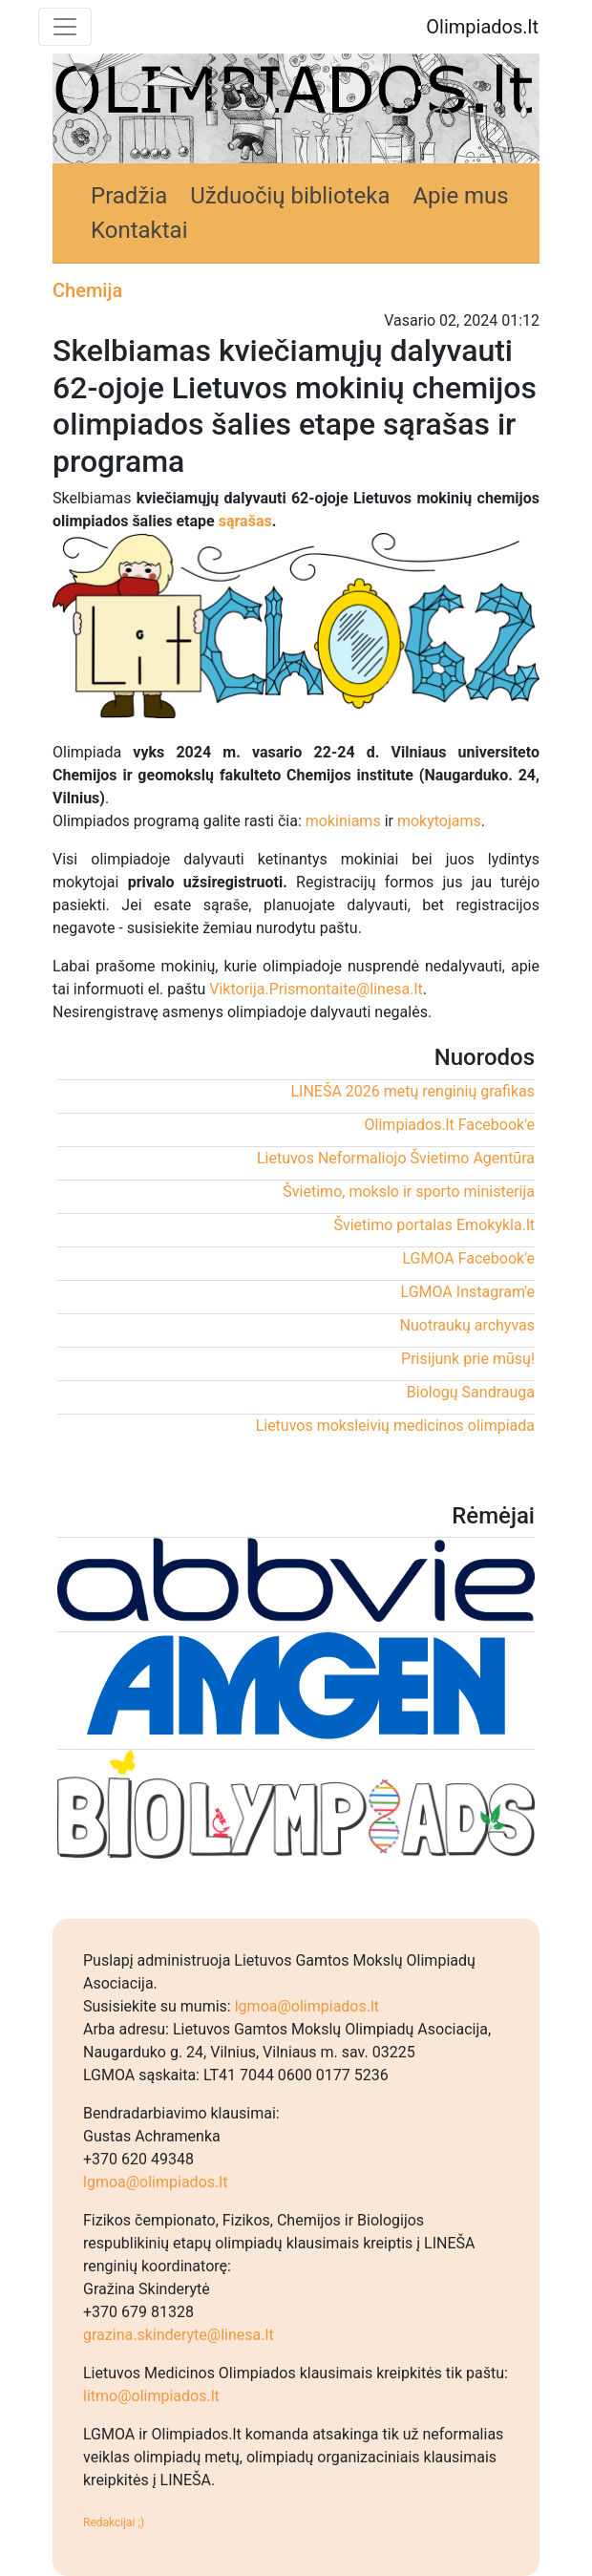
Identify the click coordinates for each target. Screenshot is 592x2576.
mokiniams (343, 821)
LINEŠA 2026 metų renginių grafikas (412, 1091)
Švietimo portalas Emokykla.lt (434, 1225)
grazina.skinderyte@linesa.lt (178, 2335)
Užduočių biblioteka (290, 195)
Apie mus (460, 195)
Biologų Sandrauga (471, 1392)
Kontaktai (139, 230)
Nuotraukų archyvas (467, 1325)
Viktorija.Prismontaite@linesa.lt (315, 989)
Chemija (87, 290)
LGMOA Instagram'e (468, 1292)
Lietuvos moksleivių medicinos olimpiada (395, 1425)
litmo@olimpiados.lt (151, 2396)
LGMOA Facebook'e (468, 1258)
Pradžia (129, 195)
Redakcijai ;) (113, 2522)
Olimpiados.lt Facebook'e (450, 1125)
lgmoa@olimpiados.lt (307, 2006)
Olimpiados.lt (482, 26)
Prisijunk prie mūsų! (468, 1359)
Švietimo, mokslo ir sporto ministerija (409, 1191)
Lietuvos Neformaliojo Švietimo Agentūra (396, 1158)
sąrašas (245, 521)
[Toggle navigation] (65, 27)
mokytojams (439, 821)
